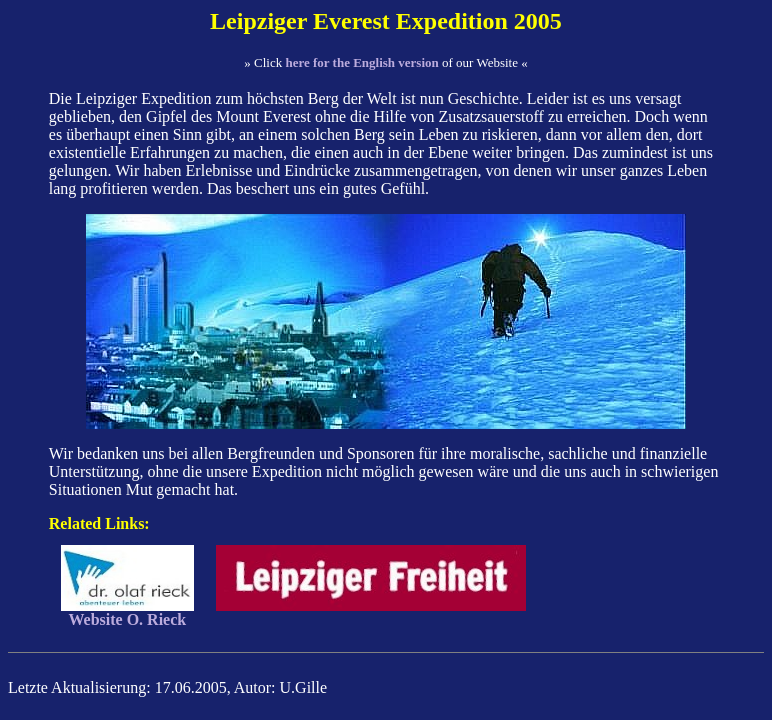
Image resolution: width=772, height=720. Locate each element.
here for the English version (361, 62)
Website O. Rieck (127, 612)
